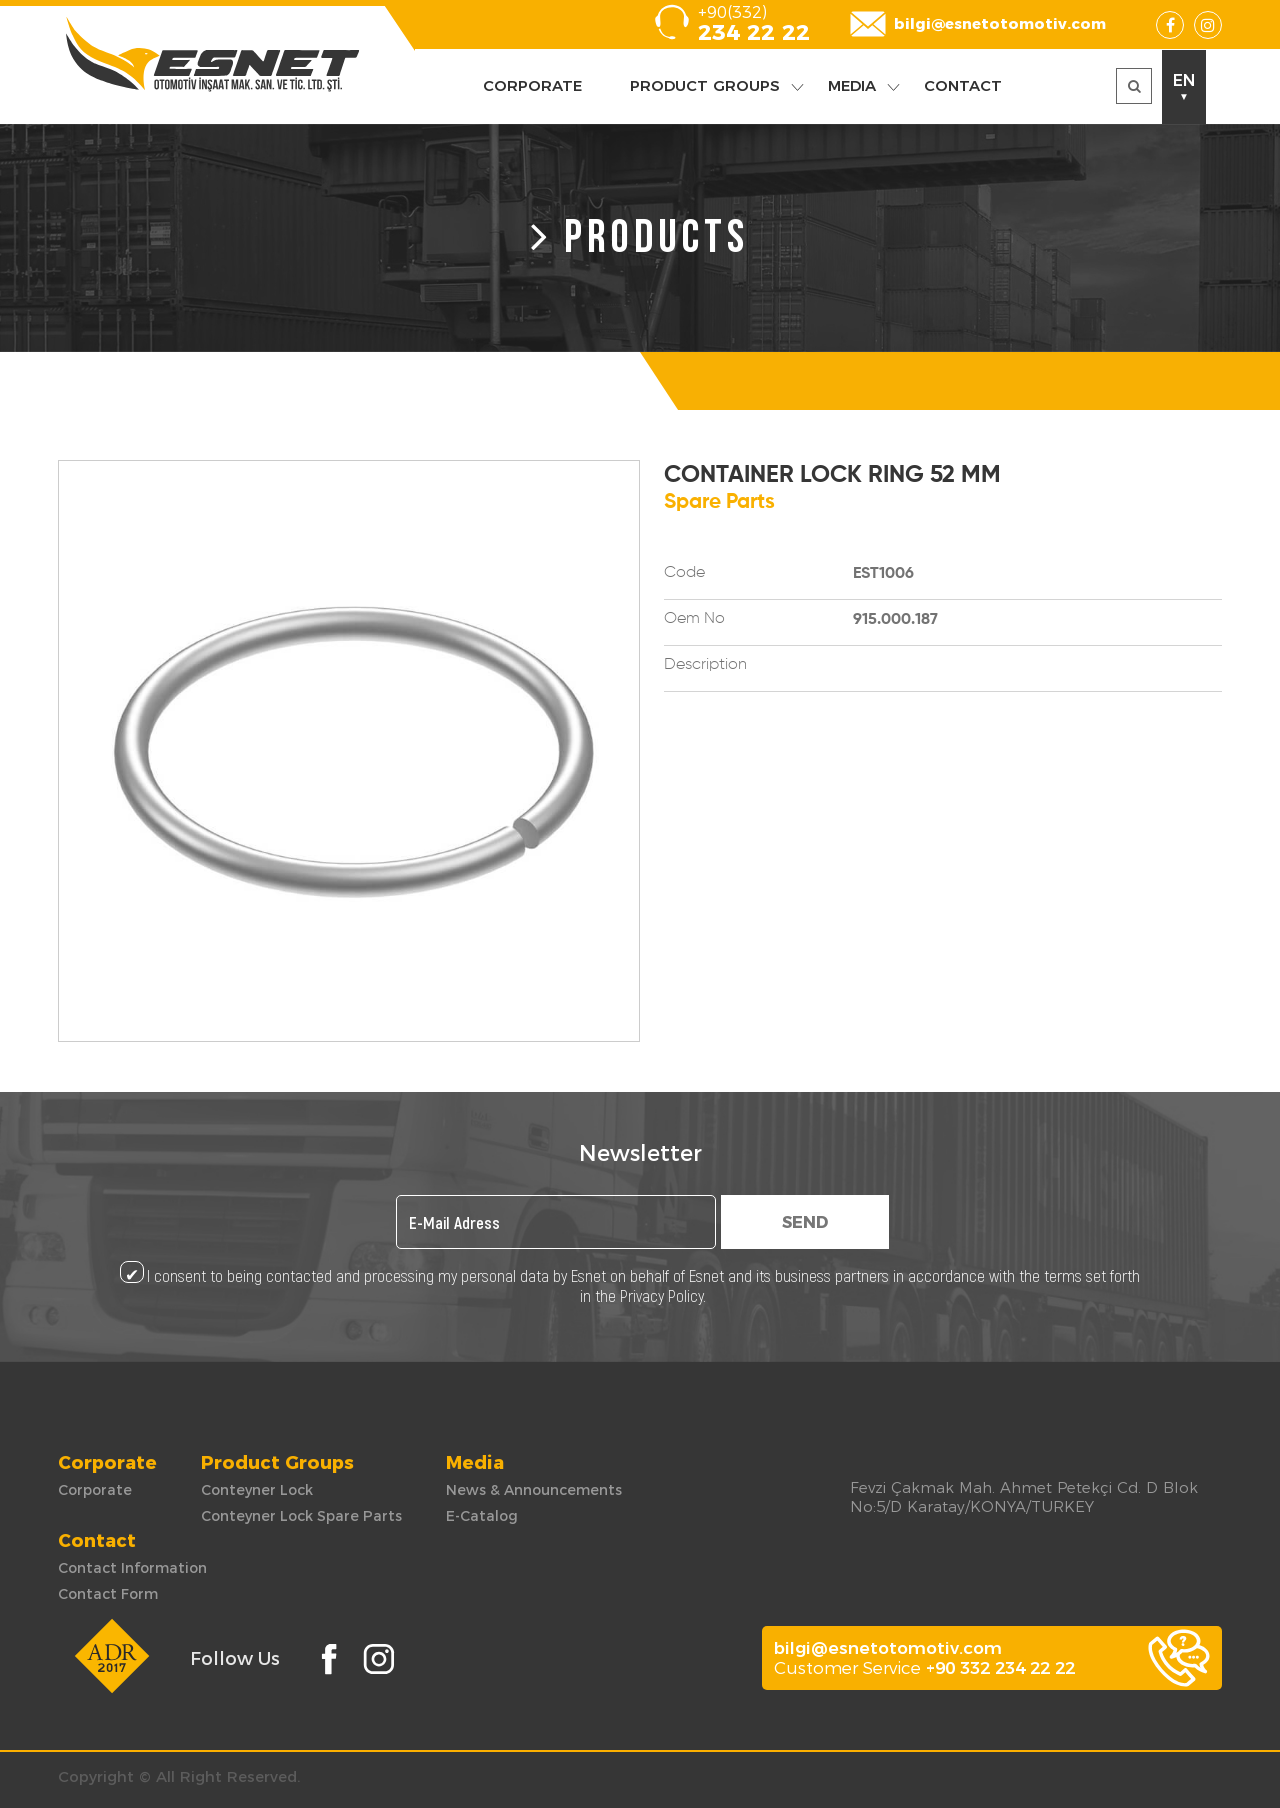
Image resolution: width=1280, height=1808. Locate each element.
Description (705, 665)
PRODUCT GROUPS (705, 85)
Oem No (694, 619)
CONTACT (963, 85)
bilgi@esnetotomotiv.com (1000, 23)
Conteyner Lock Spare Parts (301, 1516)
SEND (805, 1222)
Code (684, 573)
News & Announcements (534, 1490)
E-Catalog (482, 1516)
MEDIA (852, 85)
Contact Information (132, 1568)
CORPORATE (532, 85)
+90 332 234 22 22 (1000, 1668)
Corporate (95, 1490)
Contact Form (108, 1594)
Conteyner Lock (257, 1490)
